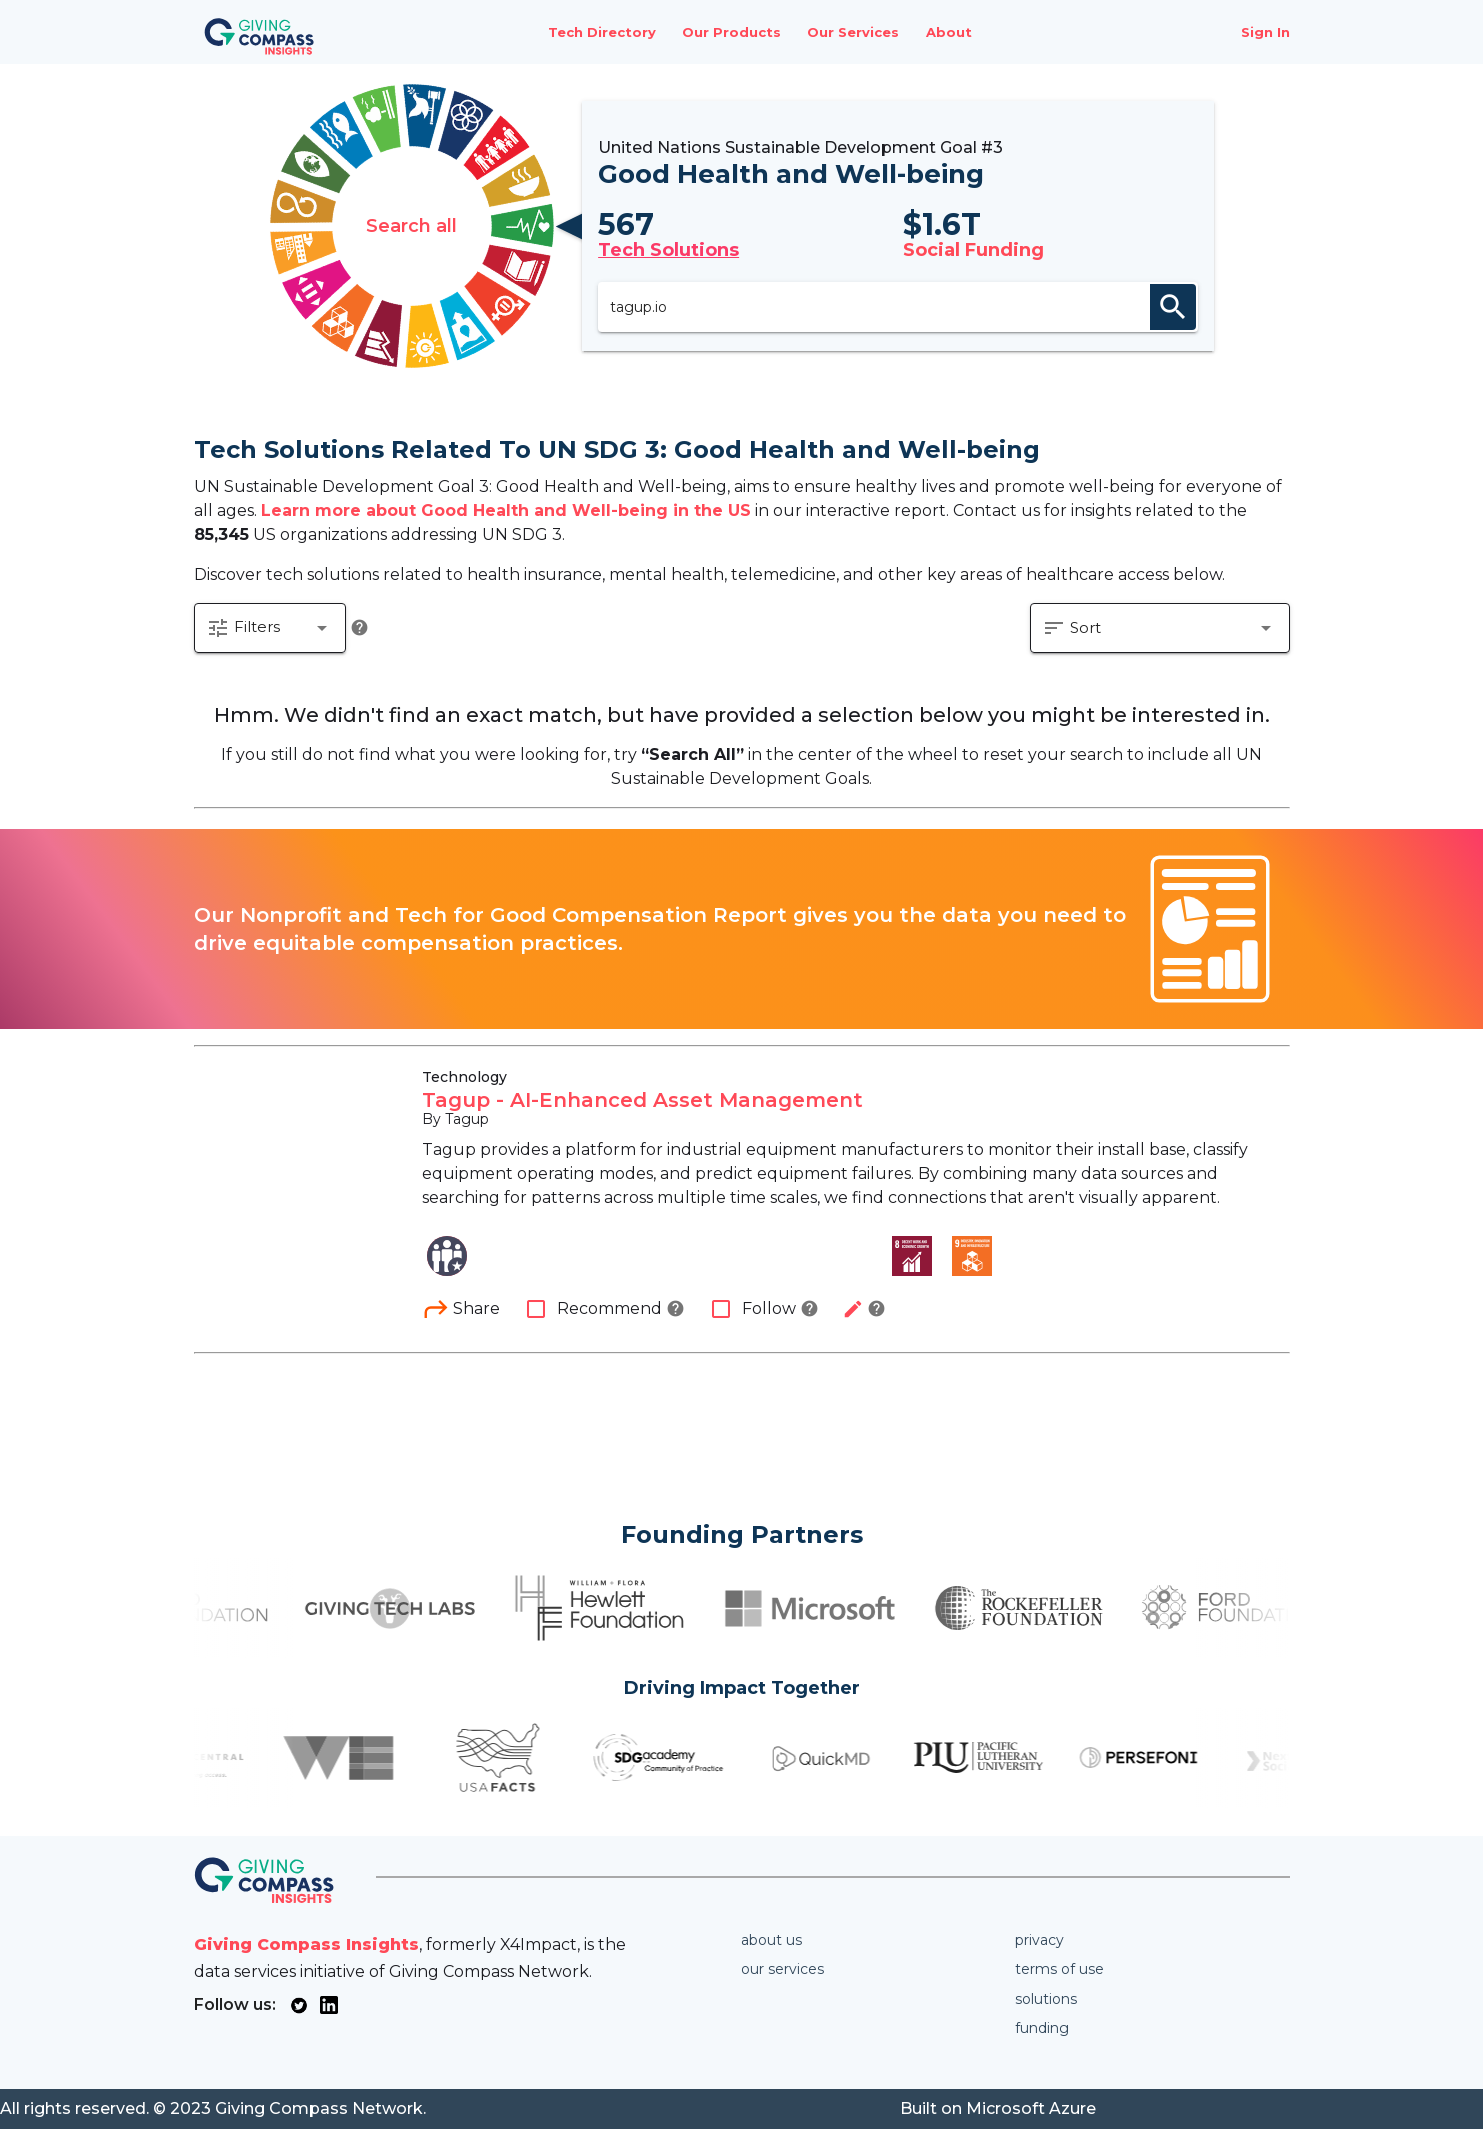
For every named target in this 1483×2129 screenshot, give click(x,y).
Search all (411, 226)
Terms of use (1059, 1969)
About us (771, 1940)
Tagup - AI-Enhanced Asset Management (642, 1100)
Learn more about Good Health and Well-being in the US (506, 510)
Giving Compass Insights (306, 1944)
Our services (782, 1969)
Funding (1042, 2028)
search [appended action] (1173, 307)
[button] (270, 628)
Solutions (1046, 1999)
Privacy (1039, 1940)
